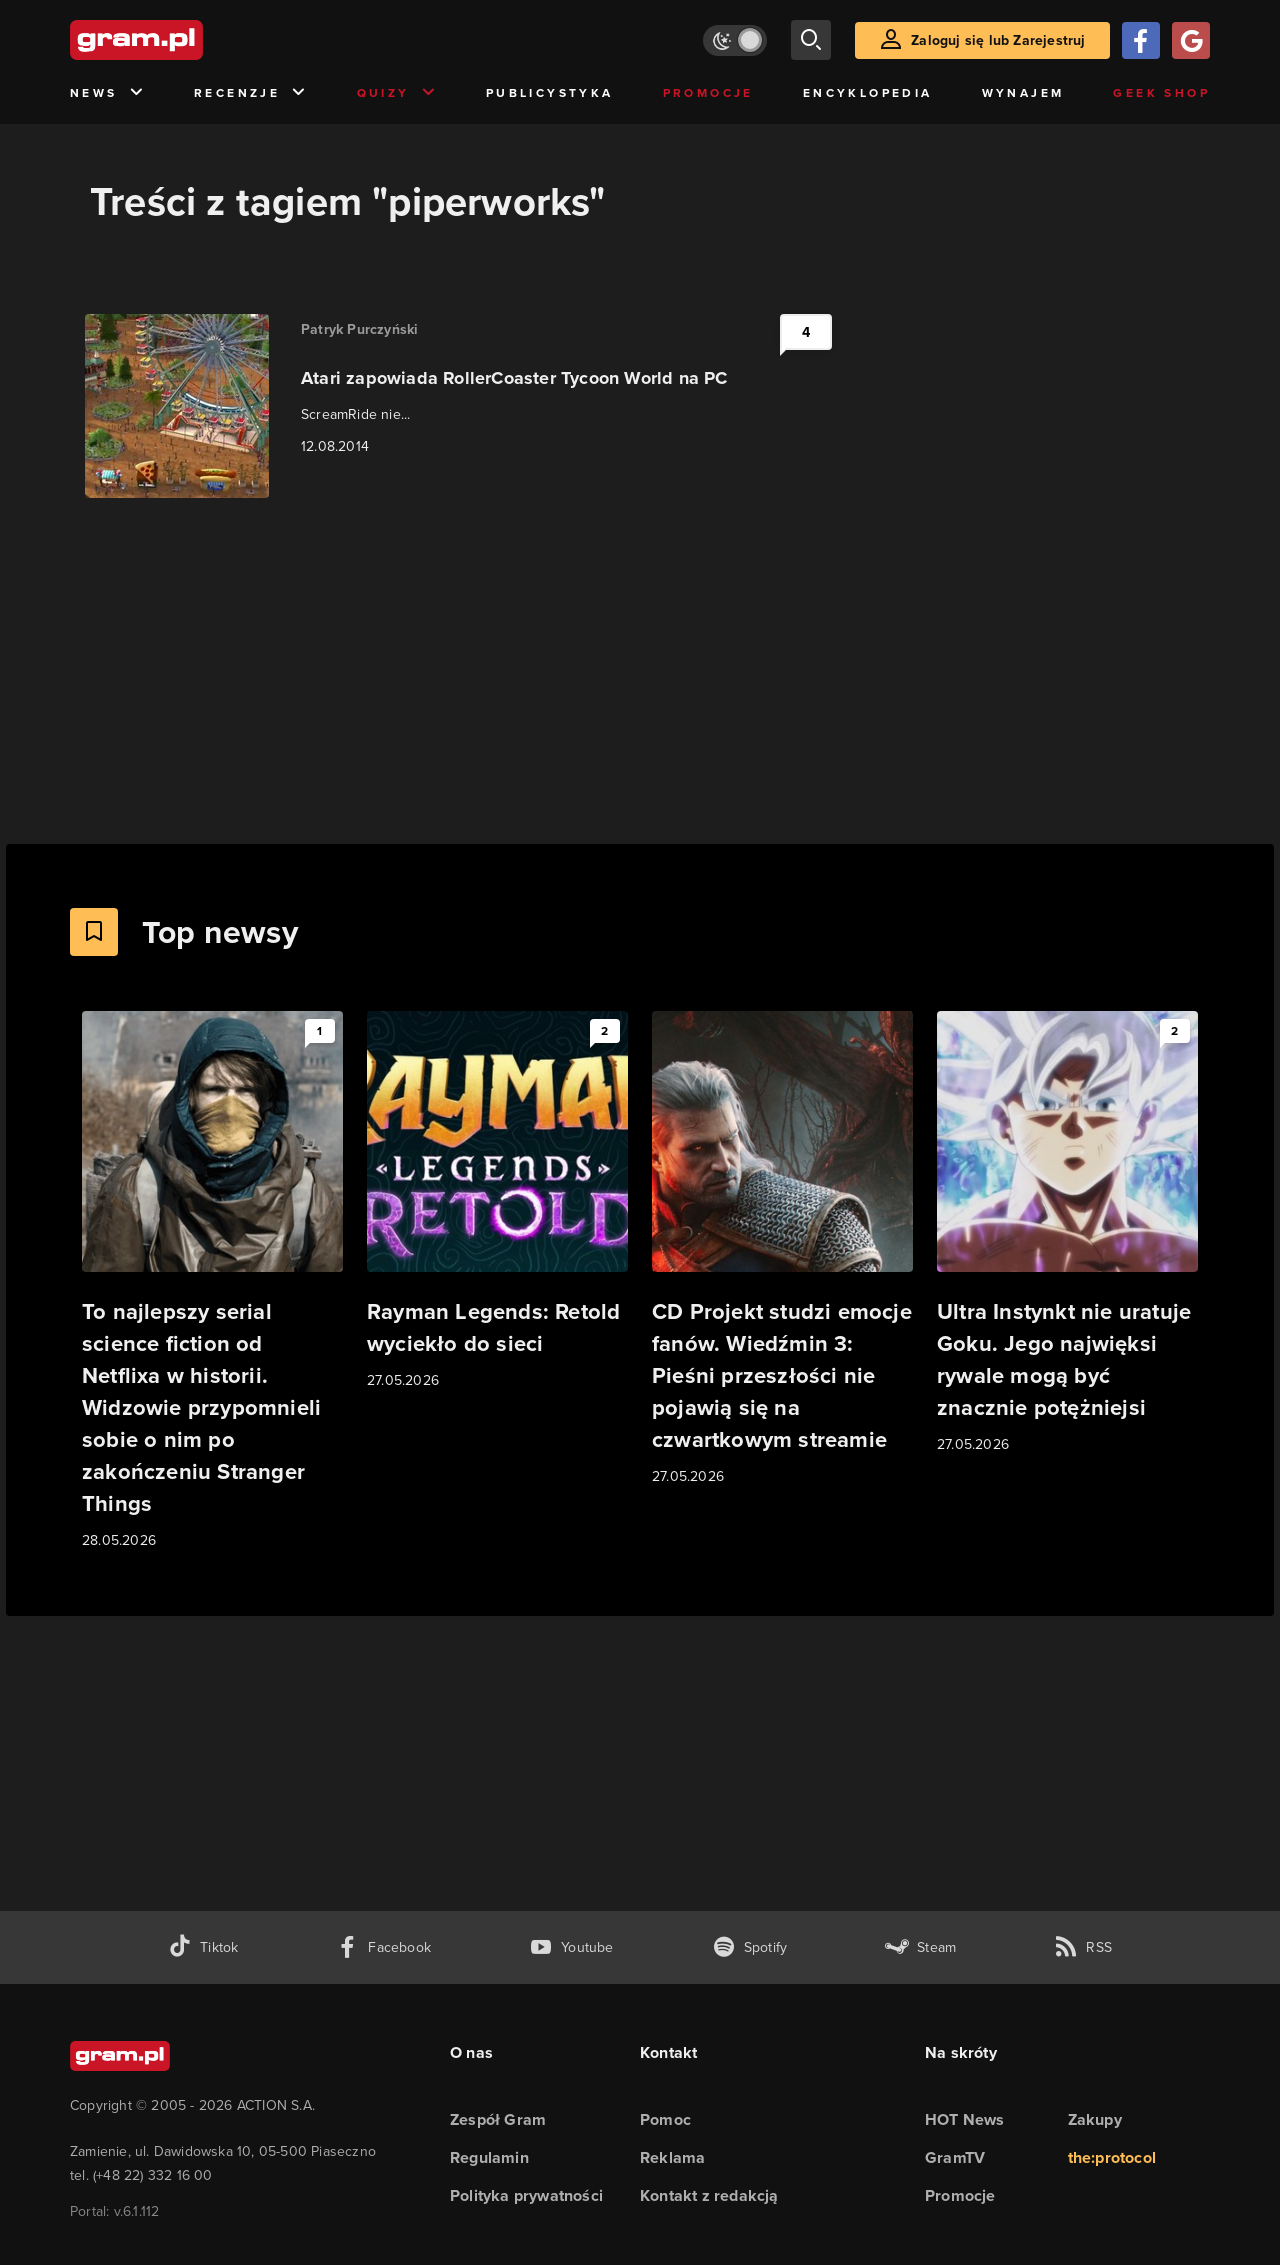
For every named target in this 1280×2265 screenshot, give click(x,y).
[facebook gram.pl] (383, 1947)
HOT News (965, 2119)
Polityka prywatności (526, 2195)
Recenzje (251, 93)
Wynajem (1023, 93)
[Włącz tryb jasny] (735, 40)
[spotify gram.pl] (750, 1947)
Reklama (672, 2157)
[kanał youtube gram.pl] (571, 1947)
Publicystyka (550, 93)
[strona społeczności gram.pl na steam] (920, 1947)
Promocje (708, 93)
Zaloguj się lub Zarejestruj (998, 40)
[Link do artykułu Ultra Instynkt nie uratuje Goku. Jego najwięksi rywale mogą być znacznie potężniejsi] (1067, 1233)
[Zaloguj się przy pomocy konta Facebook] (1141, 40)
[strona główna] (186, 40)
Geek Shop (1161, 93)
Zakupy (1095, 2119)
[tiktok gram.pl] (203, 1947)
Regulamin (489, 2157)
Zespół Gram (498, 2119)
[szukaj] (811, 40)
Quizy (397, 93)
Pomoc (665, 2119)
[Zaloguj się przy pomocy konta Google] (1191, 40)
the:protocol (1112, 2157)
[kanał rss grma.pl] (1083, 1947)
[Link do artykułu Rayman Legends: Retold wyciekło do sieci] (497, 1201)
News (107, 93)
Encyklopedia (868, 93)
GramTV (955, 2157)
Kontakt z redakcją (709, 2195)
